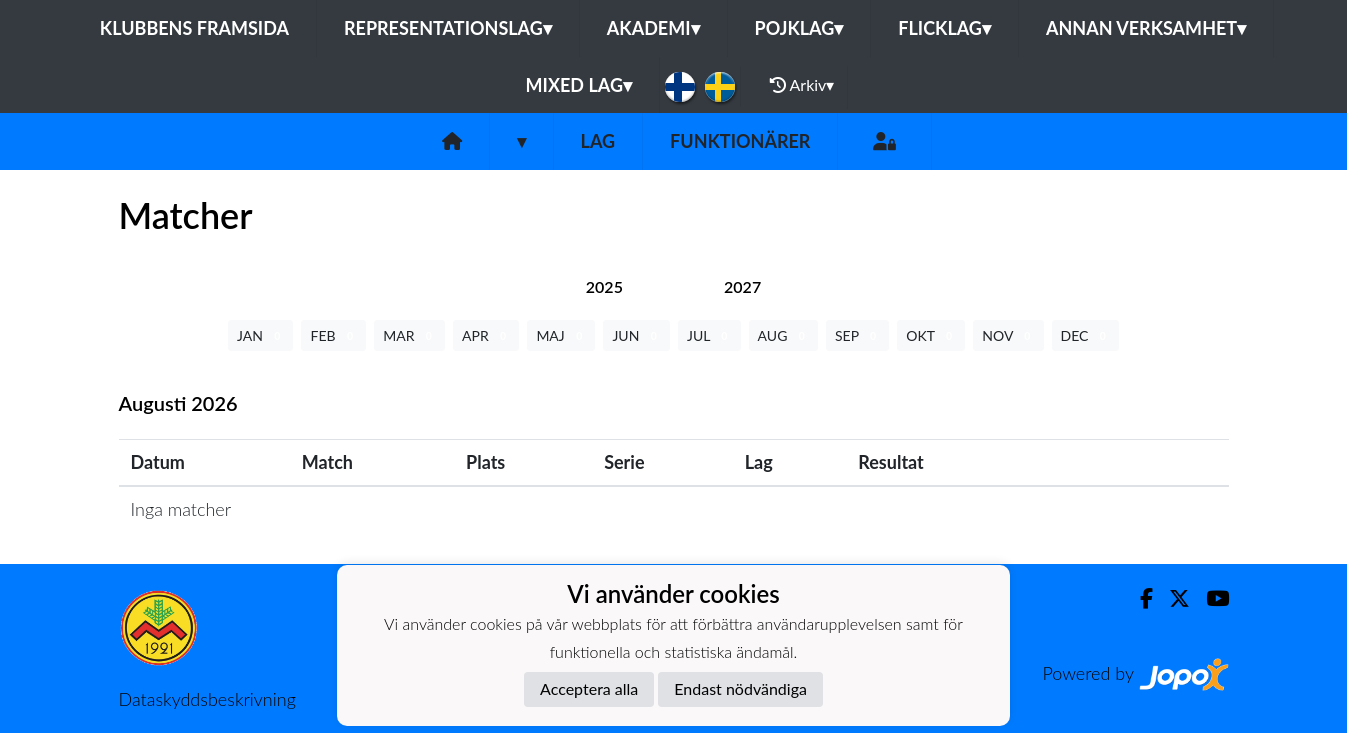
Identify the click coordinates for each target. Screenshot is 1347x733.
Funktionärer (740, 141)
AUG (783, 335)
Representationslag (448, 28)
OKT (931, 335)
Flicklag (944, 28)
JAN (261, 335)
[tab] (604, 286)
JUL (709, 335)
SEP (857, 335)
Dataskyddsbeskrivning (207, 699)
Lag (598, 141)
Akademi (653, 28)
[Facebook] (1138, 598)
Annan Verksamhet (1146, 28)
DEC (1086, 335)
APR (486, 335)
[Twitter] (1171, 598)
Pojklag (799, 28)
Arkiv (802, 85)
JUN (636, 335)
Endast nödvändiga (740, 688)
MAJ (561, 335)
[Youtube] (1209, 598)
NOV (1008, 335)
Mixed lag (579, 85)
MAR (409, 335)
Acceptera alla (589, 688)
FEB (333, 335)
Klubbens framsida (194, 28)
